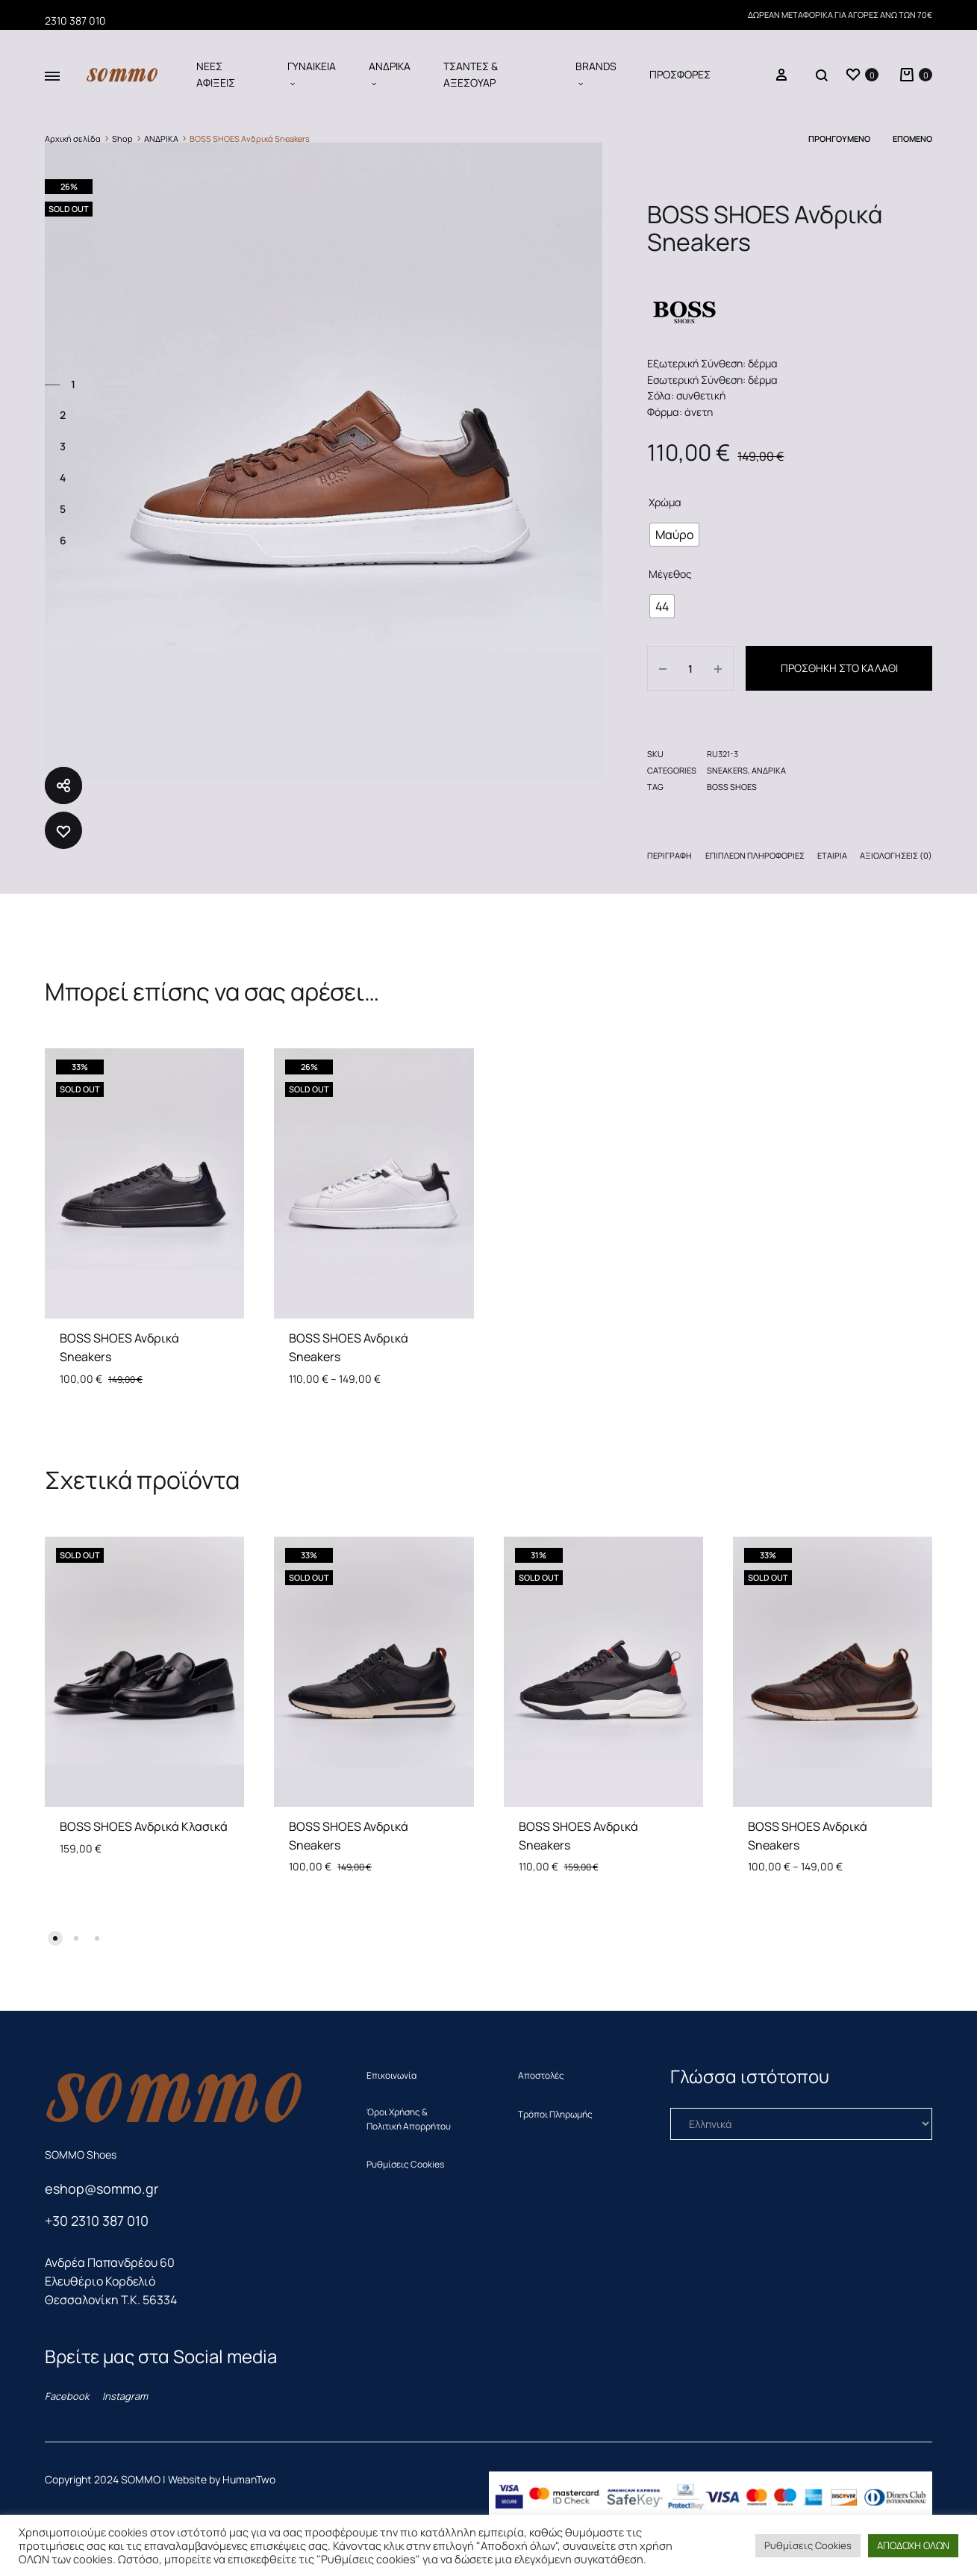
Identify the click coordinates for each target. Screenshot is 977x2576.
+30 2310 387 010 (97, 2221)
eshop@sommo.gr (101, 2188)
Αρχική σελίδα (73, 138)
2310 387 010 (75, 20)
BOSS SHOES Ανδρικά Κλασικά (144, 1826)
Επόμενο (912, 138)
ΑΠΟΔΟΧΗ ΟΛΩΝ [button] (913, 2545)
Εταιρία (832, 855)
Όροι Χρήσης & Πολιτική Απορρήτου (408, 2119)
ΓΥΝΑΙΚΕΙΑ (311, 74)
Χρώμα (665, 502)
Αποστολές (541, 2075)
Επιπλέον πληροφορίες (755, 855)
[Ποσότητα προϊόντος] (690, 668)
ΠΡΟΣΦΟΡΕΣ (680, 74)
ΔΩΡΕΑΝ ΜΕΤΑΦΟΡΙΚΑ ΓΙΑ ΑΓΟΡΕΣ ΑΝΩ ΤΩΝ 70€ (840, 14)
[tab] (669, 858)
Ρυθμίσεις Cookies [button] (808, 2545)
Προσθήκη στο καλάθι (839, 668)
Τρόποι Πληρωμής (555, 2114)
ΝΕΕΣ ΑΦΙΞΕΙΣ (215, 74)
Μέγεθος (670, 574)
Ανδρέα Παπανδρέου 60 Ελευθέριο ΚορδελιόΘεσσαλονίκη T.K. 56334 (111, 2281)
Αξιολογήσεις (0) (896, 855)
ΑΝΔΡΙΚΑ (390, 74)
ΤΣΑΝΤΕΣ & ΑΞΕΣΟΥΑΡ (470, 74)
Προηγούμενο (839, 138)
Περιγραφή (669, 855)
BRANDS (596, 74)
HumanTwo (248, 2479)
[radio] (674, 534)
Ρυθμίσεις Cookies (405, 2164)
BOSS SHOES (732, 786)
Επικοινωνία (391, 2075)
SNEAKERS (727, 770)
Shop (122, 138)
